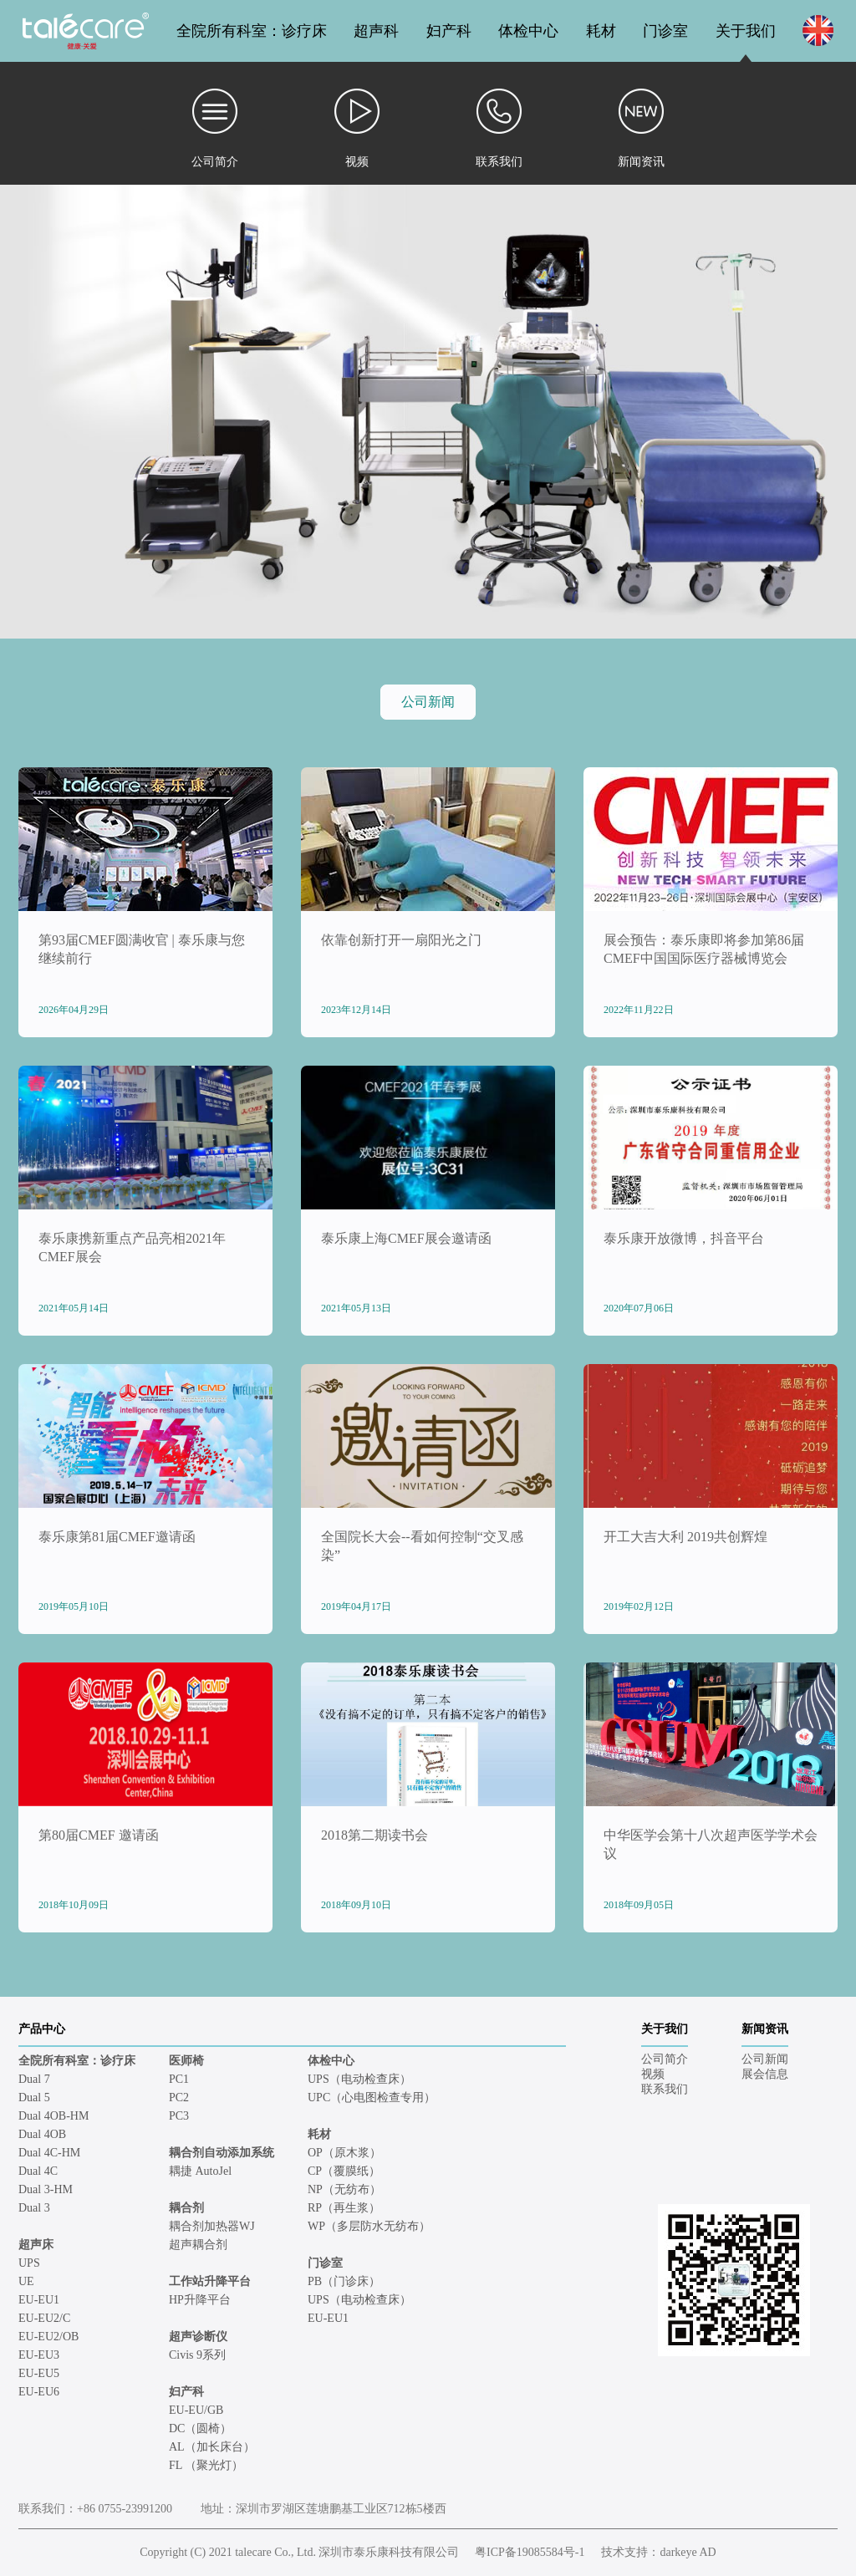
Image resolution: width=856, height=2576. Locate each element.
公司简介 (664, 2059)
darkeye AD (688, 2552)
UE (26, 2281)
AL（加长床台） (212, 2447)
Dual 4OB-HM (53, 2116)
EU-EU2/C (44, 2318)
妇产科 (448, 31)
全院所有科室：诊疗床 (251, 31)
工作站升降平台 (210, 2281)
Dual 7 (34, 2079)
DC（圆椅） (200, 2428)
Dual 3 (34, 2208)
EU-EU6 (38, 2391)
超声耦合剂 (198, 2244)
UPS (29, 2263)
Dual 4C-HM (49, 2152)
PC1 (179, 2079)
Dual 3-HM (45, 2189)
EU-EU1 (38, 2299)
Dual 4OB (42, 2134)
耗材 (601, 31)
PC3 (179, 2116)
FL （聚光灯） (206, 2465)
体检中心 (528, 31)
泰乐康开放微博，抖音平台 (684, 1238)
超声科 (376, 31)
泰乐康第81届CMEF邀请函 (117, 1537)
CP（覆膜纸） (344, 2171)
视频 (653, 2074)
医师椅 (186, 2060)
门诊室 (665, 31)
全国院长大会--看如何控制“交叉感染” (422, 1546)
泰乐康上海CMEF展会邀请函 (406, 1238)
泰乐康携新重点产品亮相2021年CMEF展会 (132, 1247)
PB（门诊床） (344, 2281)
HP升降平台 (200, 2299)
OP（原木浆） (344, 2152)
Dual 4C (38, 2171)
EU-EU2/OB (48, 2336)
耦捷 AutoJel (200, 2171)
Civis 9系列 (197, 2355)
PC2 (179, 2097)
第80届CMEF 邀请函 (98, 1835)
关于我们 (746, 31)
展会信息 (764, 2074)
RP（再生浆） (344, 2208)
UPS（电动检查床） (359, 2079)
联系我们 (664, 2089)
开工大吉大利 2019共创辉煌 (685, 1537)
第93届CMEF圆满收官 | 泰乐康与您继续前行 (141, 949)
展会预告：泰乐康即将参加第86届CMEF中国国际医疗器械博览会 (704, 949)
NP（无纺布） (344, 2189)
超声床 (36, 2244)
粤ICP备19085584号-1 (529, 2552)
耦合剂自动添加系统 (221, 2152)
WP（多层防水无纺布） (369, 2226)
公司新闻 (428, 702)
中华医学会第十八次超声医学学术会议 (711, 1844)
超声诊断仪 (198, 2336)
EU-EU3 (38, 2355)
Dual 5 (34, 2097)
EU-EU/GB (196, 2410)
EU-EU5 (38, 2373)
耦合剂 (186, 2208)
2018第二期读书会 (374, 1835)
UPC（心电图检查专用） (372, 2097)
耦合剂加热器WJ (212, 2226)
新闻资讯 (764, 2029)
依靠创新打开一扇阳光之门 (401, 940)
